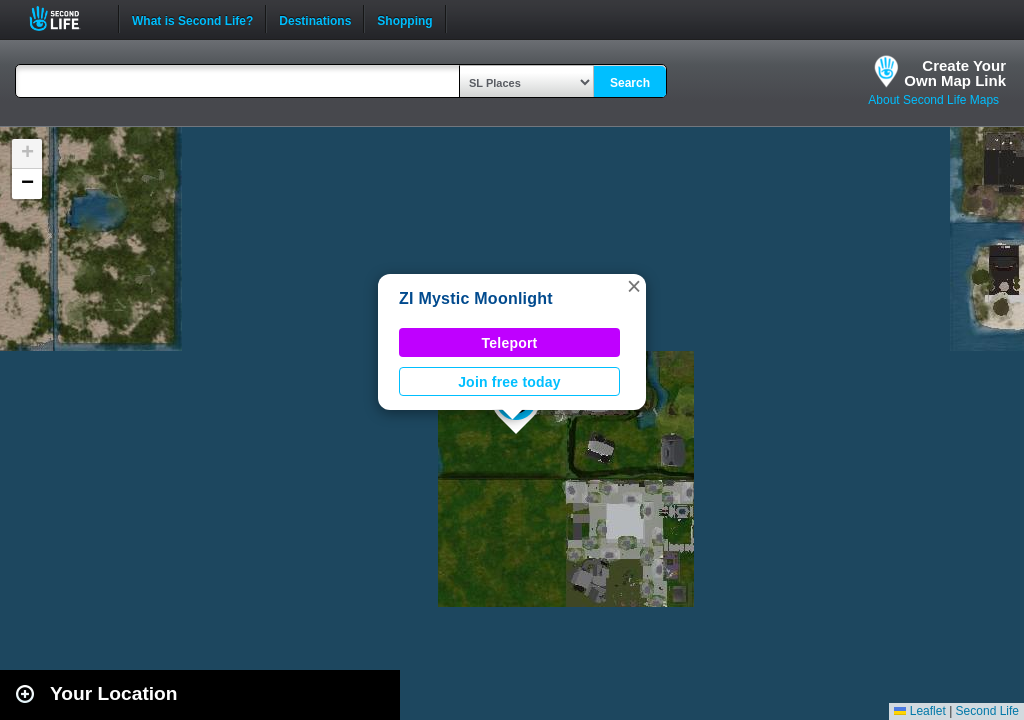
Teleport (510, 343)
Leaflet (919, 711)
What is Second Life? (192, 19)
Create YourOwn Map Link (955, 73)
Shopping (404, 19)
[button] (634, 286)
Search (630, 83)
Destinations (315, 19)
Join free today (509, 382)
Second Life (65, 18)
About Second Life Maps (933, 100)
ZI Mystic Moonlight (476, 298)
